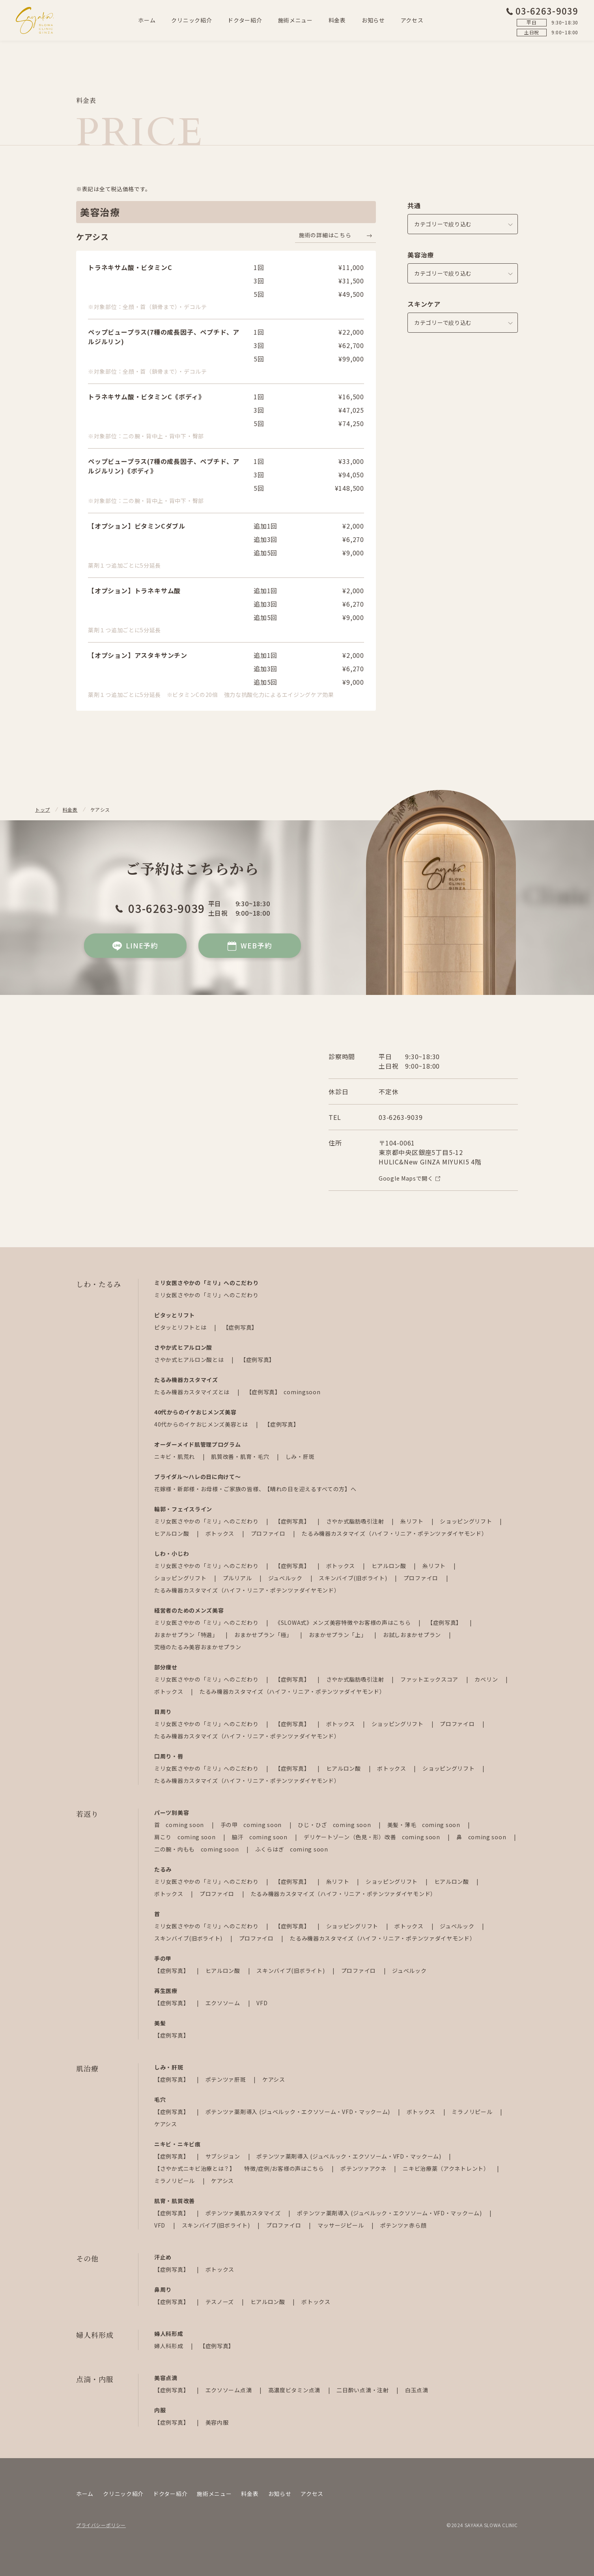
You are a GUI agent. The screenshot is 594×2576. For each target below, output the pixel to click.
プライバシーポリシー (101, 2525)
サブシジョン (223, 2156)
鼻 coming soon (482, 1837)
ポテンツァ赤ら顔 (403, 2225)
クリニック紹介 (191, 20)
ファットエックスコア (430, 1679)
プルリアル (238, 1578)
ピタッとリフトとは (181, 1327)
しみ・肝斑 (300, 1456)
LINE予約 (135, 946)
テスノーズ (220, 2302)
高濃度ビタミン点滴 (295, 2390)
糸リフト (412, 1521)
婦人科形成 (169, 2346)
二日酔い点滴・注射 (363, 2390)
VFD (261, 2003)
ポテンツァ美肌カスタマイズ (243, 2213)
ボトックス (220, 1533)
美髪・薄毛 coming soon (424, 1825)
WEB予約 (249, 946)
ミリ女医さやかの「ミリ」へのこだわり (206, 1295)
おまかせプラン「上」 (338, 1635)
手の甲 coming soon (251, 1825)
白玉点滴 (416, 2390)
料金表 (337, 20)
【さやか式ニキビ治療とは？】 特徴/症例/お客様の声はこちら (239, 2168)
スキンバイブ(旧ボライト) (354, 1578)
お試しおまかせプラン (413, 1635)
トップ (42, 809)
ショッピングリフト (466, 1521)
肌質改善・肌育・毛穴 (241, 1456)
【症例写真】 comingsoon (283, 1392)
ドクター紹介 (245, 20)
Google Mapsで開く (409, 1178)
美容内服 (217, 2422)
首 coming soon (179, 1825)
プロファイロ (269, 1533)
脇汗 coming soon (260, 1837)
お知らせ (373, 20)
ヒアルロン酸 (172, 1533)
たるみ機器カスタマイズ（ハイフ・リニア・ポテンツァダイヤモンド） (394, 1533)
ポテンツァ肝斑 (226, 2079)
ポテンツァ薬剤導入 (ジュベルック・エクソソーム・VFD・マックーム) (298, 2112)
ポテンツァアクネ (364, 2168)
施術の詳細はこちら (325, 235)
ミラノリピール (473, 2112)
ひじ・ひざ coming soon (335, 1825)
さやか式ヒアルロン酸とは (189, 1359)
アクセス (412, 20)
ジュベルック (286, 1578)
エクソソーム (223, 2003)
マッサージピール (341, 2225)
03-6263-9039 (542, 10)
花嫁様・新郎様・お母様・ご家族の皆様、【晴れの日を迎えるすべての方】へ (255, 1489)
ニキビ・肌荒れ (175, 1456)
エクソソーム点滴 (229, 2390)
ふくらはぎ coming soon (291, 1849)
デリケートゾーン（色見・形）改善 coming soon (372, 1837)
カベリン (486, 1679)
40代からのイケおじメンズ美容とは (202, 1424)
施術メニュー (295, 20)
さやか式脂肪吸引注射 (356, 1521)
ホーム (146, 20)
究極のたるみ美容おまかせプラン (197, 1647)
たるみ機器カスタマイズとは (192, 1392)
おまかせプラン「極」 (264, 1635)
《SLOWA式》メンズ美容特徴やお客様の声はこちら (343, 1622)
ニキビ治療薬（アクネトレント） (447, 2168)
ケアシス (273, 2079)
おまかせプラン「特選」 (186, 1635)
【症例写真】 (240, 1327)
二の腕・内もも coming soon (197, 1849)
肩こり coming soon (185, 1837)
